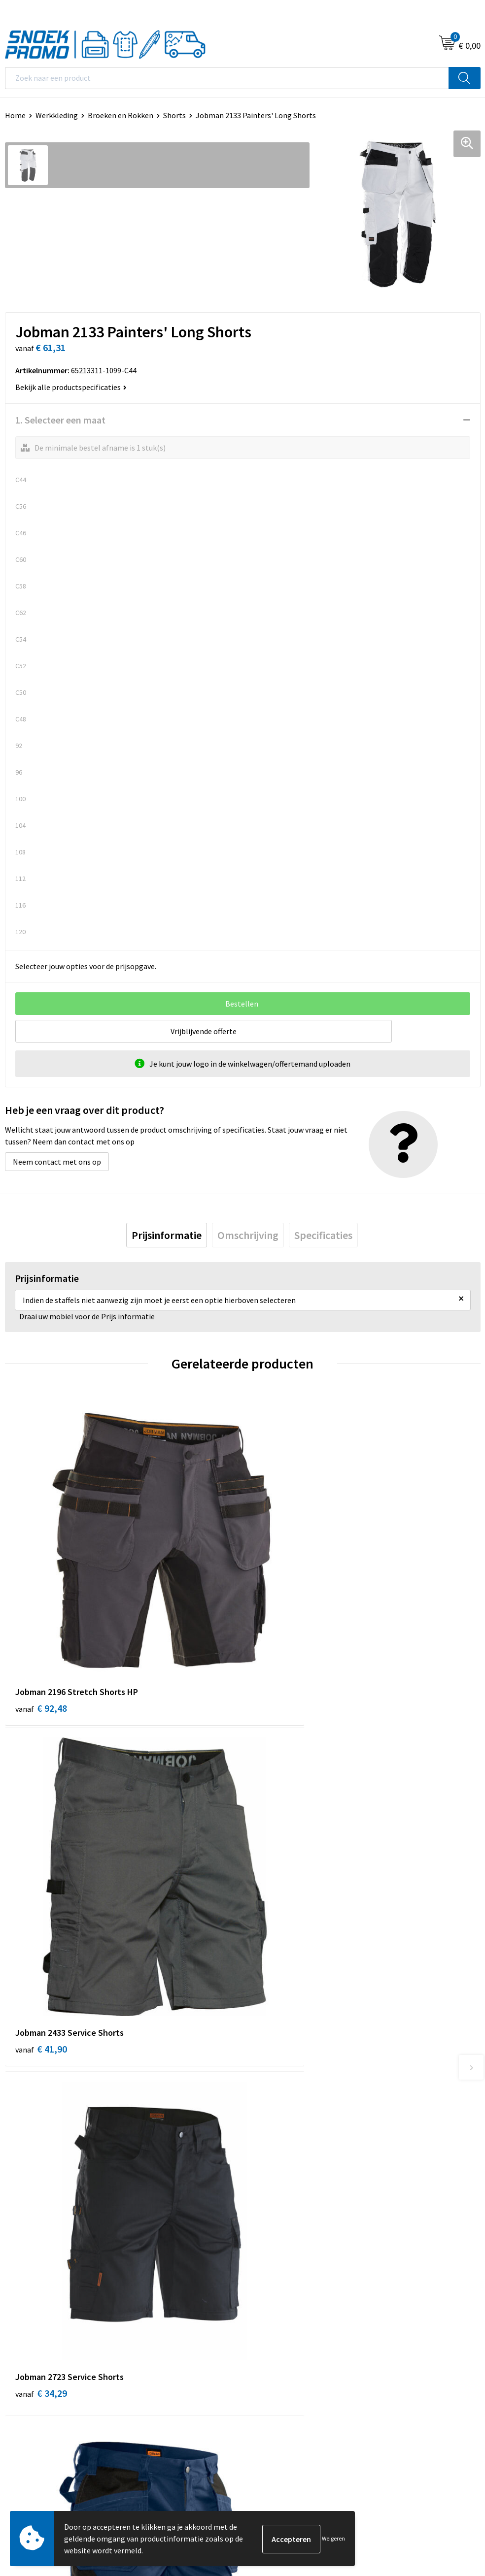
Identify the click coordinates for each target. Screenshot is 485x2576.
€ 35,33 (279, 1929)
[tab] (166, 1235)
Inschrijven (453, 2465)
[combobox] (227, 78)
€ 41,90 (279, 1646)
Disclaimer (23, 2358)
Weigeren (333, 2538)
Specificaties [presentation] (323, 1235)
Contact (261, 2117)
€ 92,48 (41, 1646)
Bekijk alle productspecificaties (71, 387)
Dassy (257, 2313)
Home (15, 115)
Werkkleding (56, 115)
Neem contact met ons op (57, 1162)
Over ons (262, 2102)
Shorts (174, 115)
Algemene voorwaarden (45, 2313)
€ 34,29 (41, 1929)
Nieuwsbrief (267, 2132)
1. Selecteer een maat (60, 420)
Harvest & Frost (273, 2343)
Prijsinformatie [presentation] (167, 1235)
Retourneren (269, 2177)
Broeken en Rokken (120, 115)
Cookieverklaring (34, 2328)
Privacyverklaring (34, 2343)
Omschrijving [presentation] (247, 1235)
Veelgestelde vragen (281, 2147)
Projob (259, 2358)
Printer (259, 2328)
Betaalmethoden (276, 2162)
